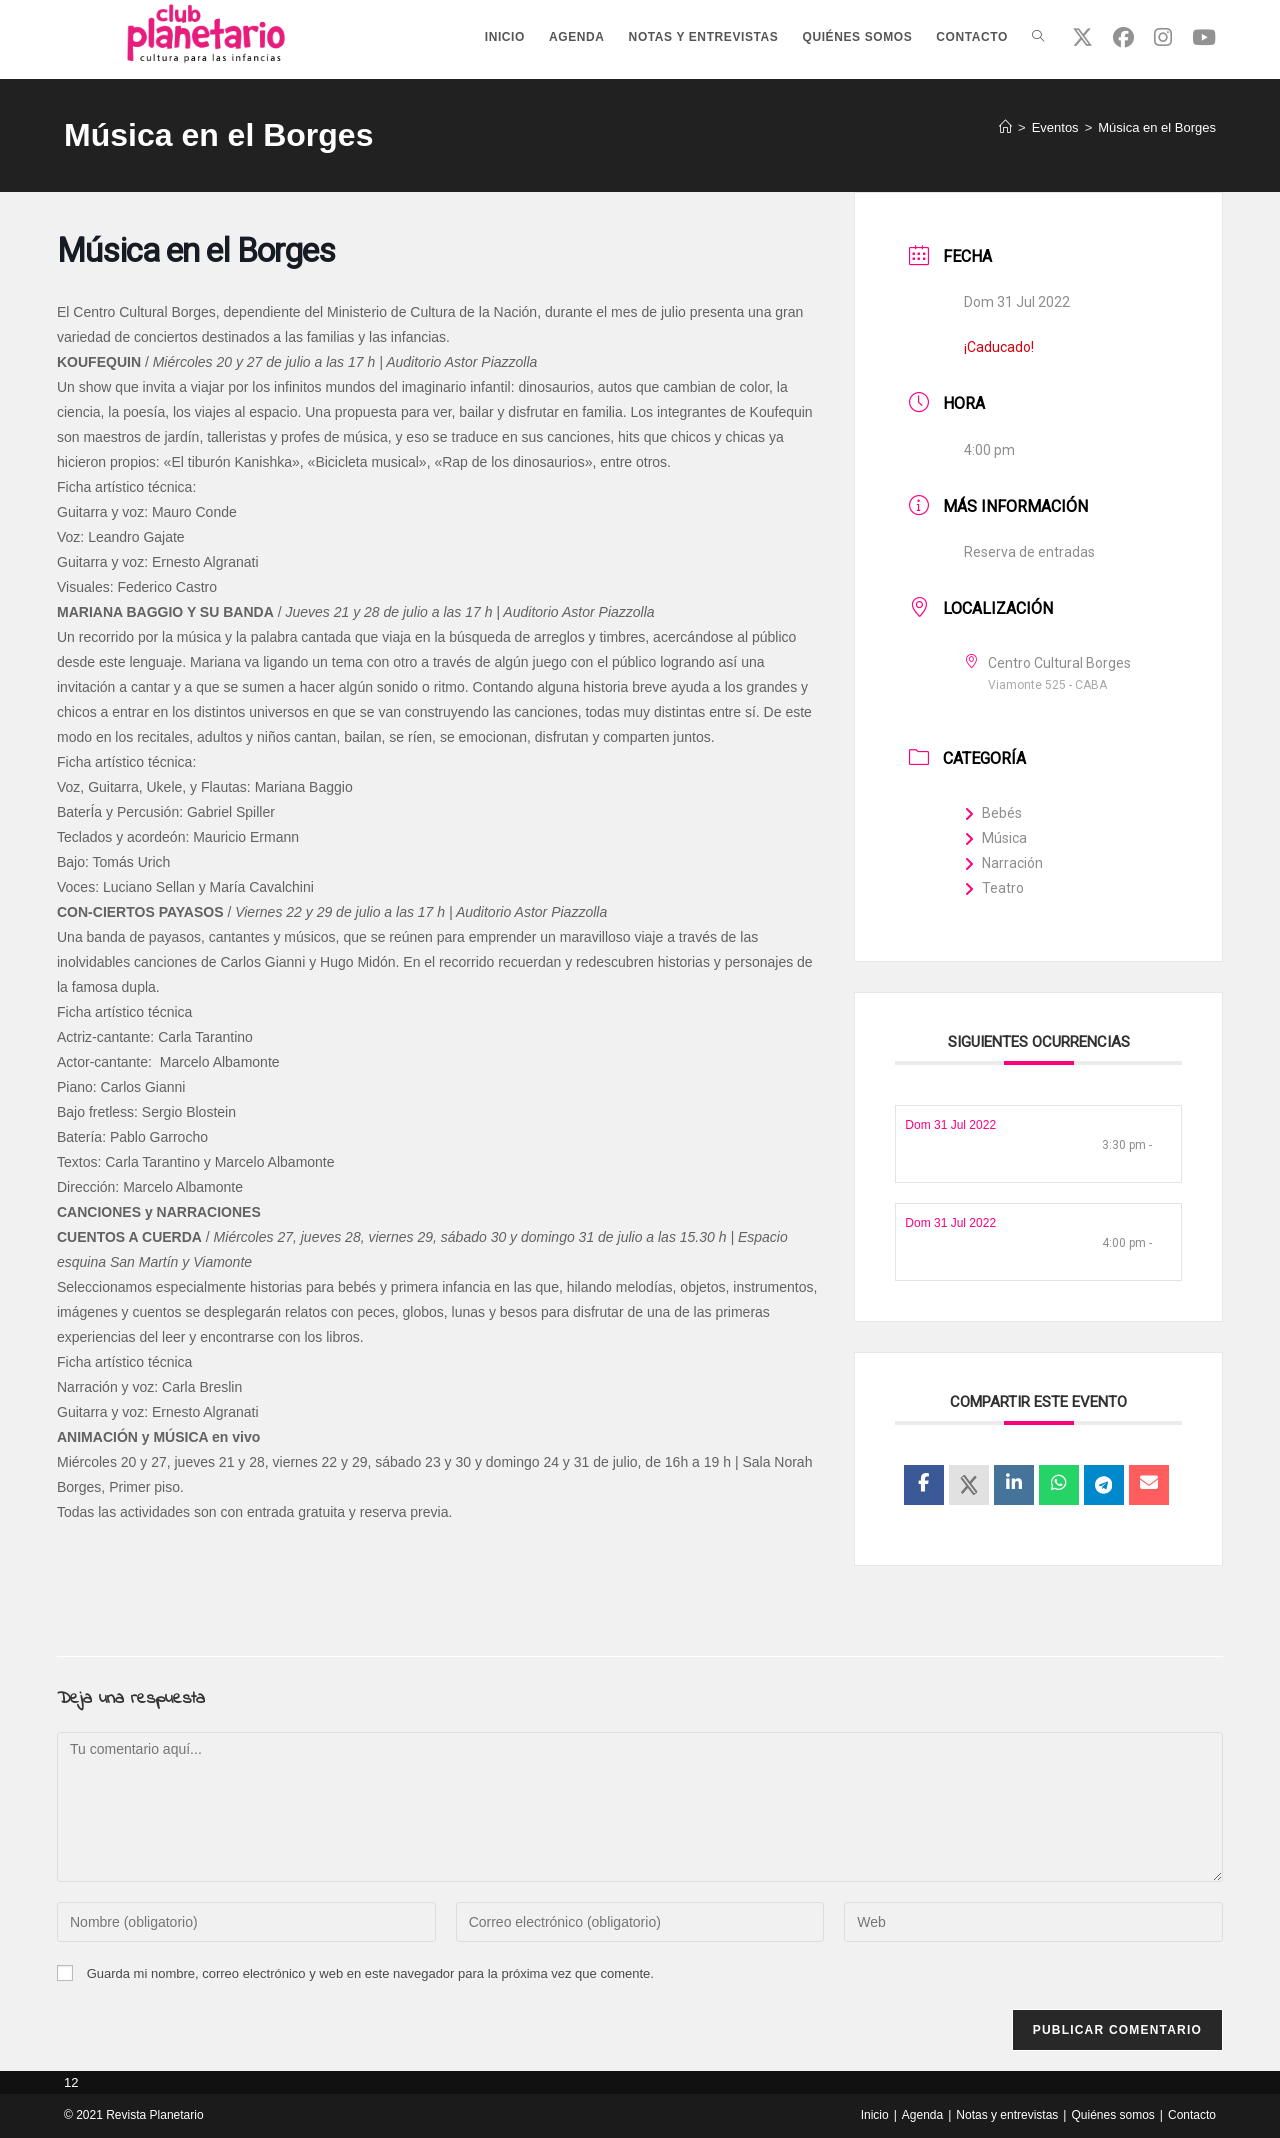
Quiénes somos (1112, 2115)
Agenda (922, 2115)
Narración (1003, 863)
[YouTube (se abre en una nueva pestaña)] (1204, 37)
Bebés (993, 813)
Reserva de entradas (1029, 552)
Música (995, 838)
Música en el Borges (1157, 127)
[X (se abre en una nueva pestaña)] (1082, 37)
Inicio (875, 2115)
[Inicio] (1005, 127)
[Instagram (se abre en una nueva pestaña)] (1163, 37)
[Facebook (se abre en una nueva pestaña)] (1123, 37)
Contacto (1192, 2115)
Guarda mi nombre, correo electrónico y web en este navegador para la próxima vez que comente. (370, 1973)
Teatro (994, 888)
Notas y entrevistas (1007, 2115)
